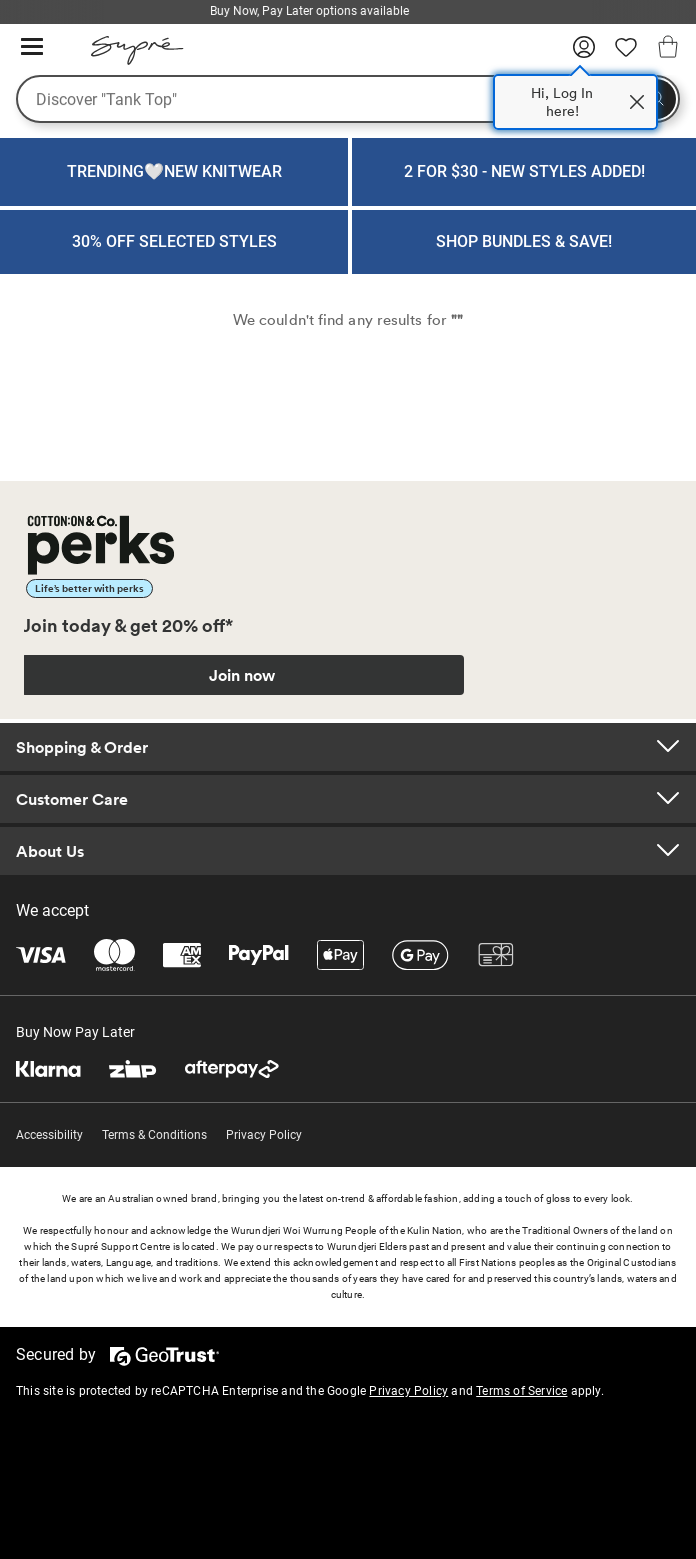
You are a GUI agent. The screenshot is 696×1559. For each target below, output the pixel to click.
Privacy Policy (264, 1135)
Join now (242, 675)
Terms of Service (521, 1391)
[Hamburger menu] (32, 47)
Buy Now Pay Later (75, 1032)
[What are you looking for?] (348, 99)
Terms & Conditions (154, 1135)
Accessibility (49, 1135)
